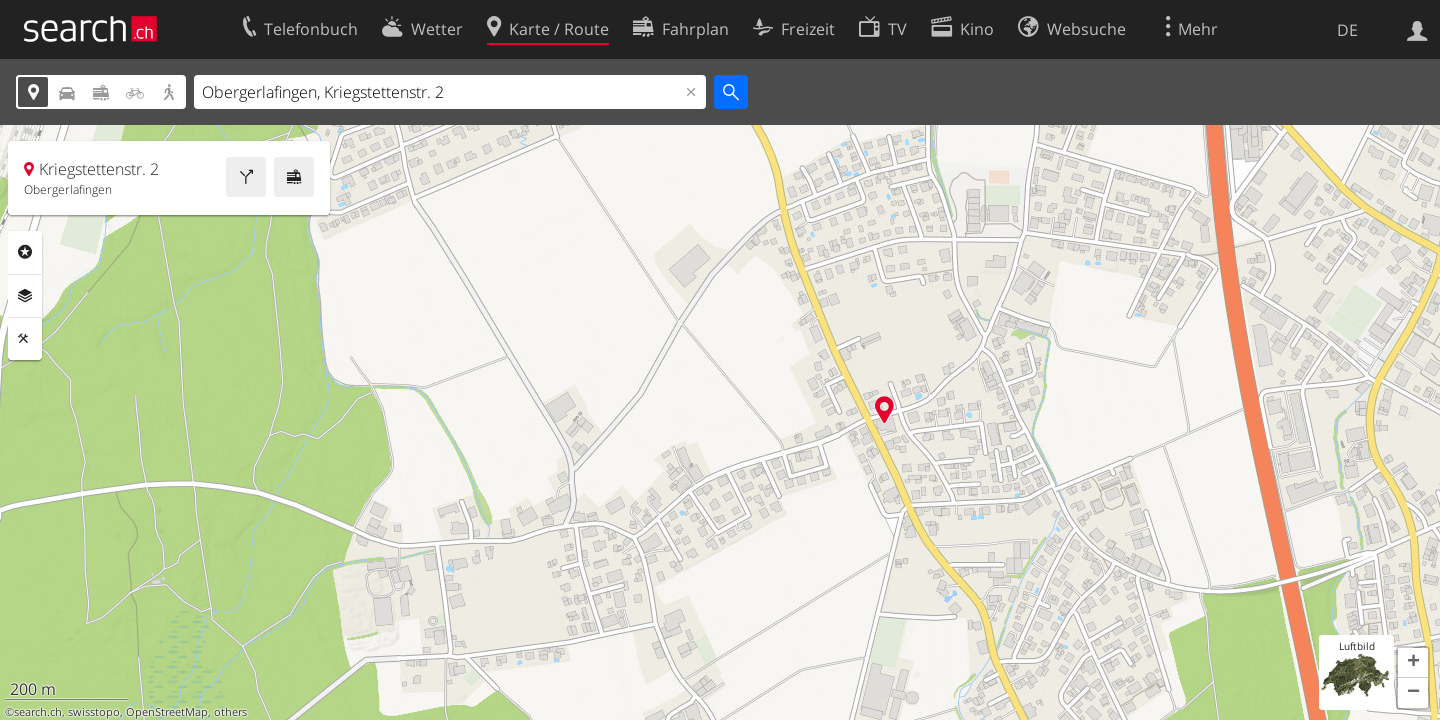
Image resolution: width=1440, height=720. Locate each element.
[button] (1413, 663)
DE (1347, 30)
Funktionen (25, 339)
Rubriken (25, 252)
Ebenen (25, 296)
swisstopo (94, 712)
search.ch (38, 712)
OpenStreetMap (167, 712)
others (230, 712)
